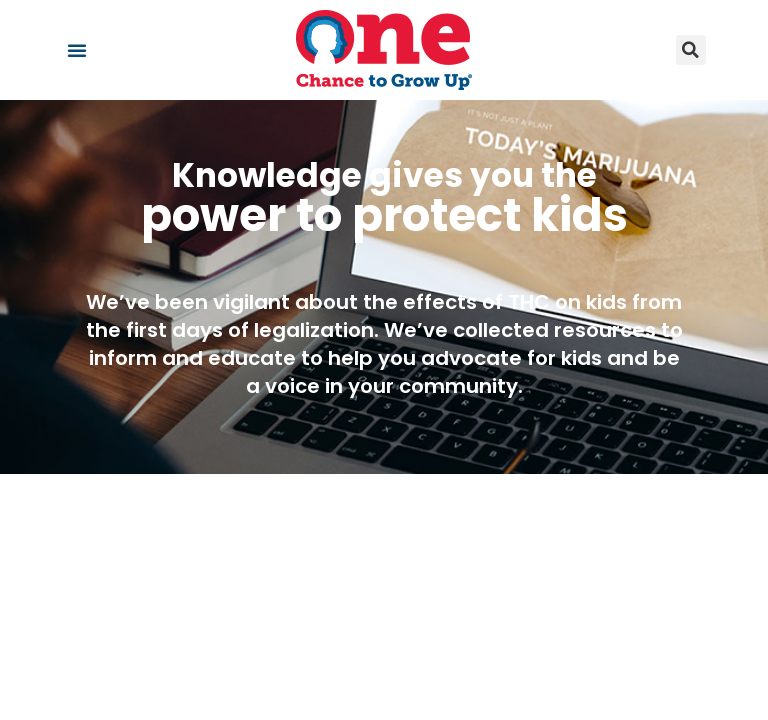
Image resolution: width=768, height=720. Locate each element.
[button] (77, 50)
